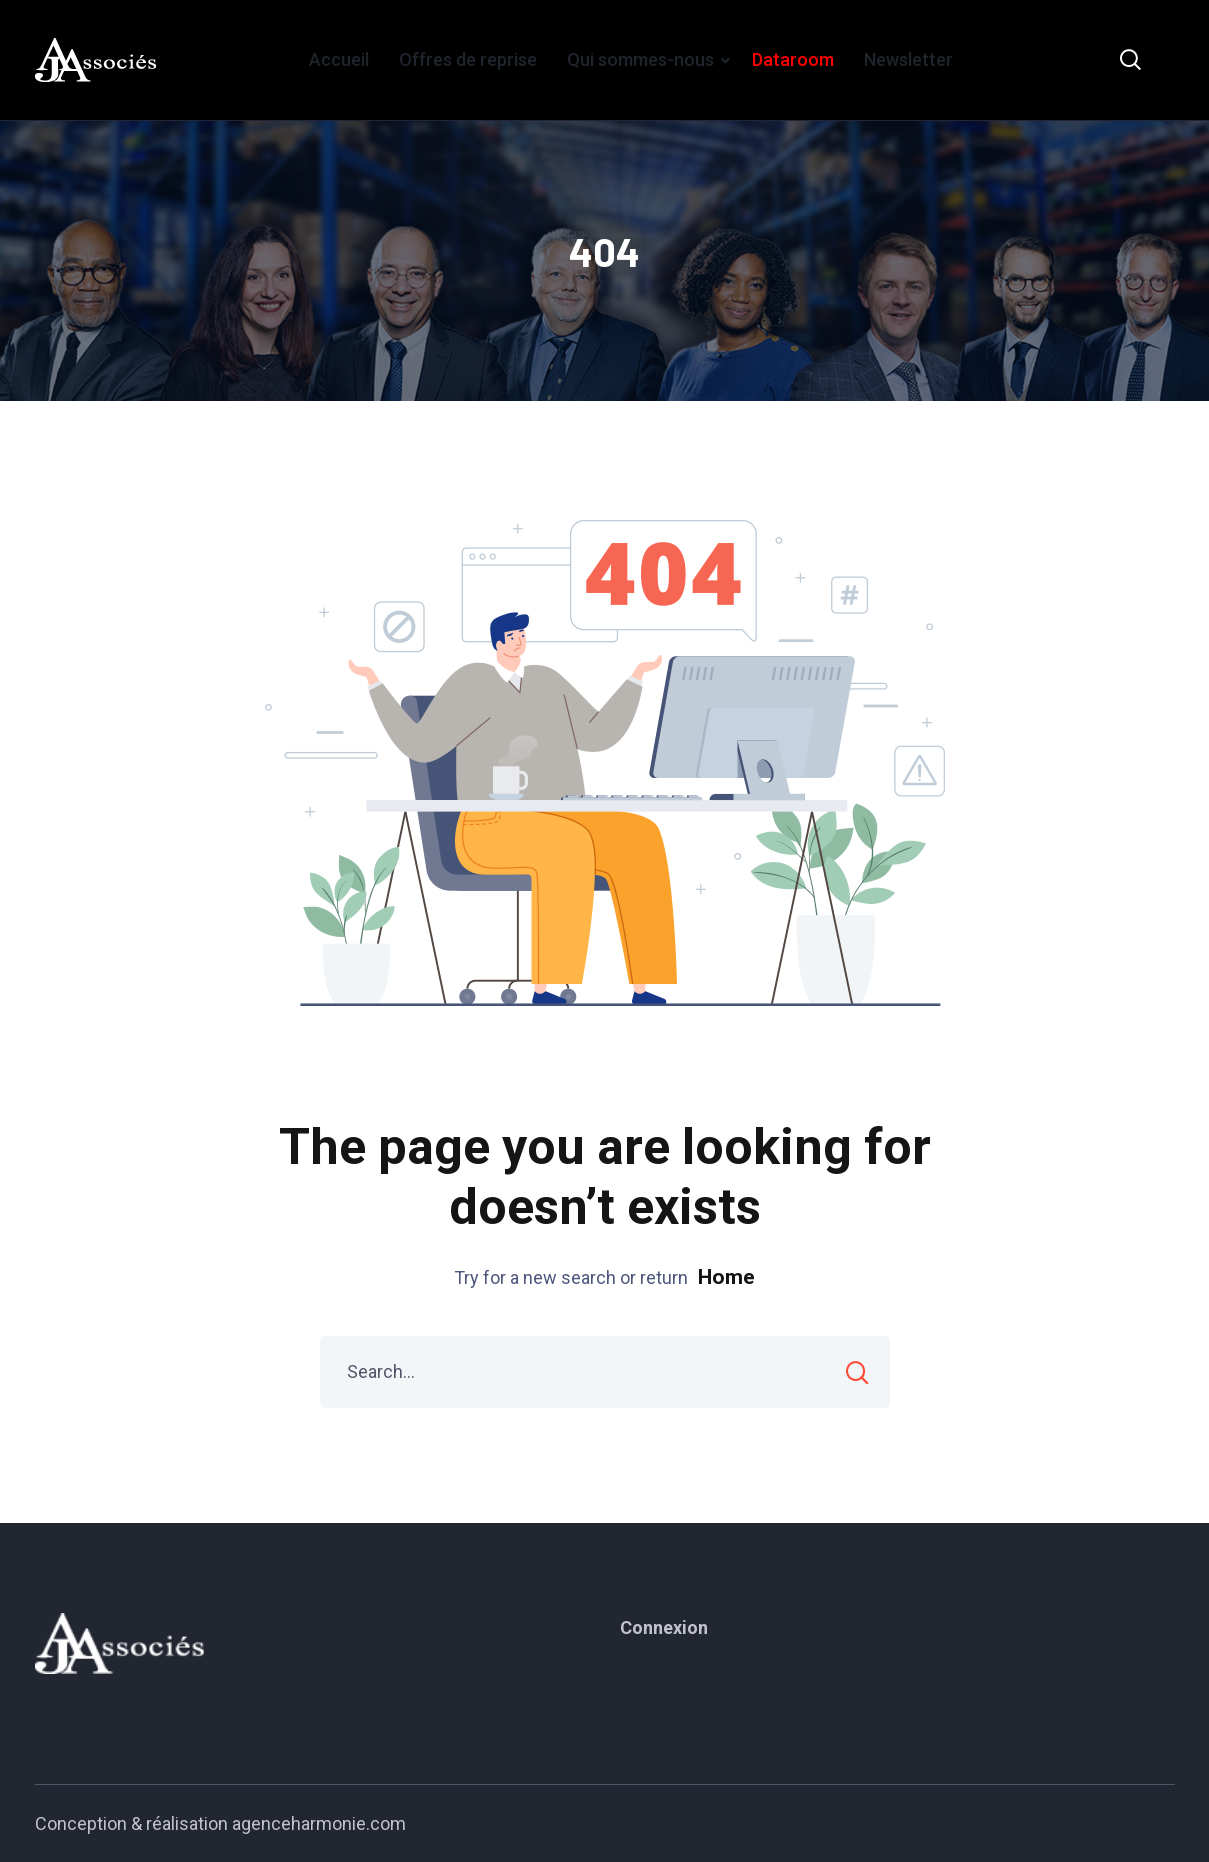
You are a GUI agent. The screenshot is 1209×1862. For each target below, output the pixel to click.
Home (726, 1277)
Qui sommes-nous (640, 59)
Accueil (339, 59)
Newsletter (908, 59)
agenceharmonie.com (319, 1823)
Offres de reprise (468, 59)
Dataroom (793, 59)
